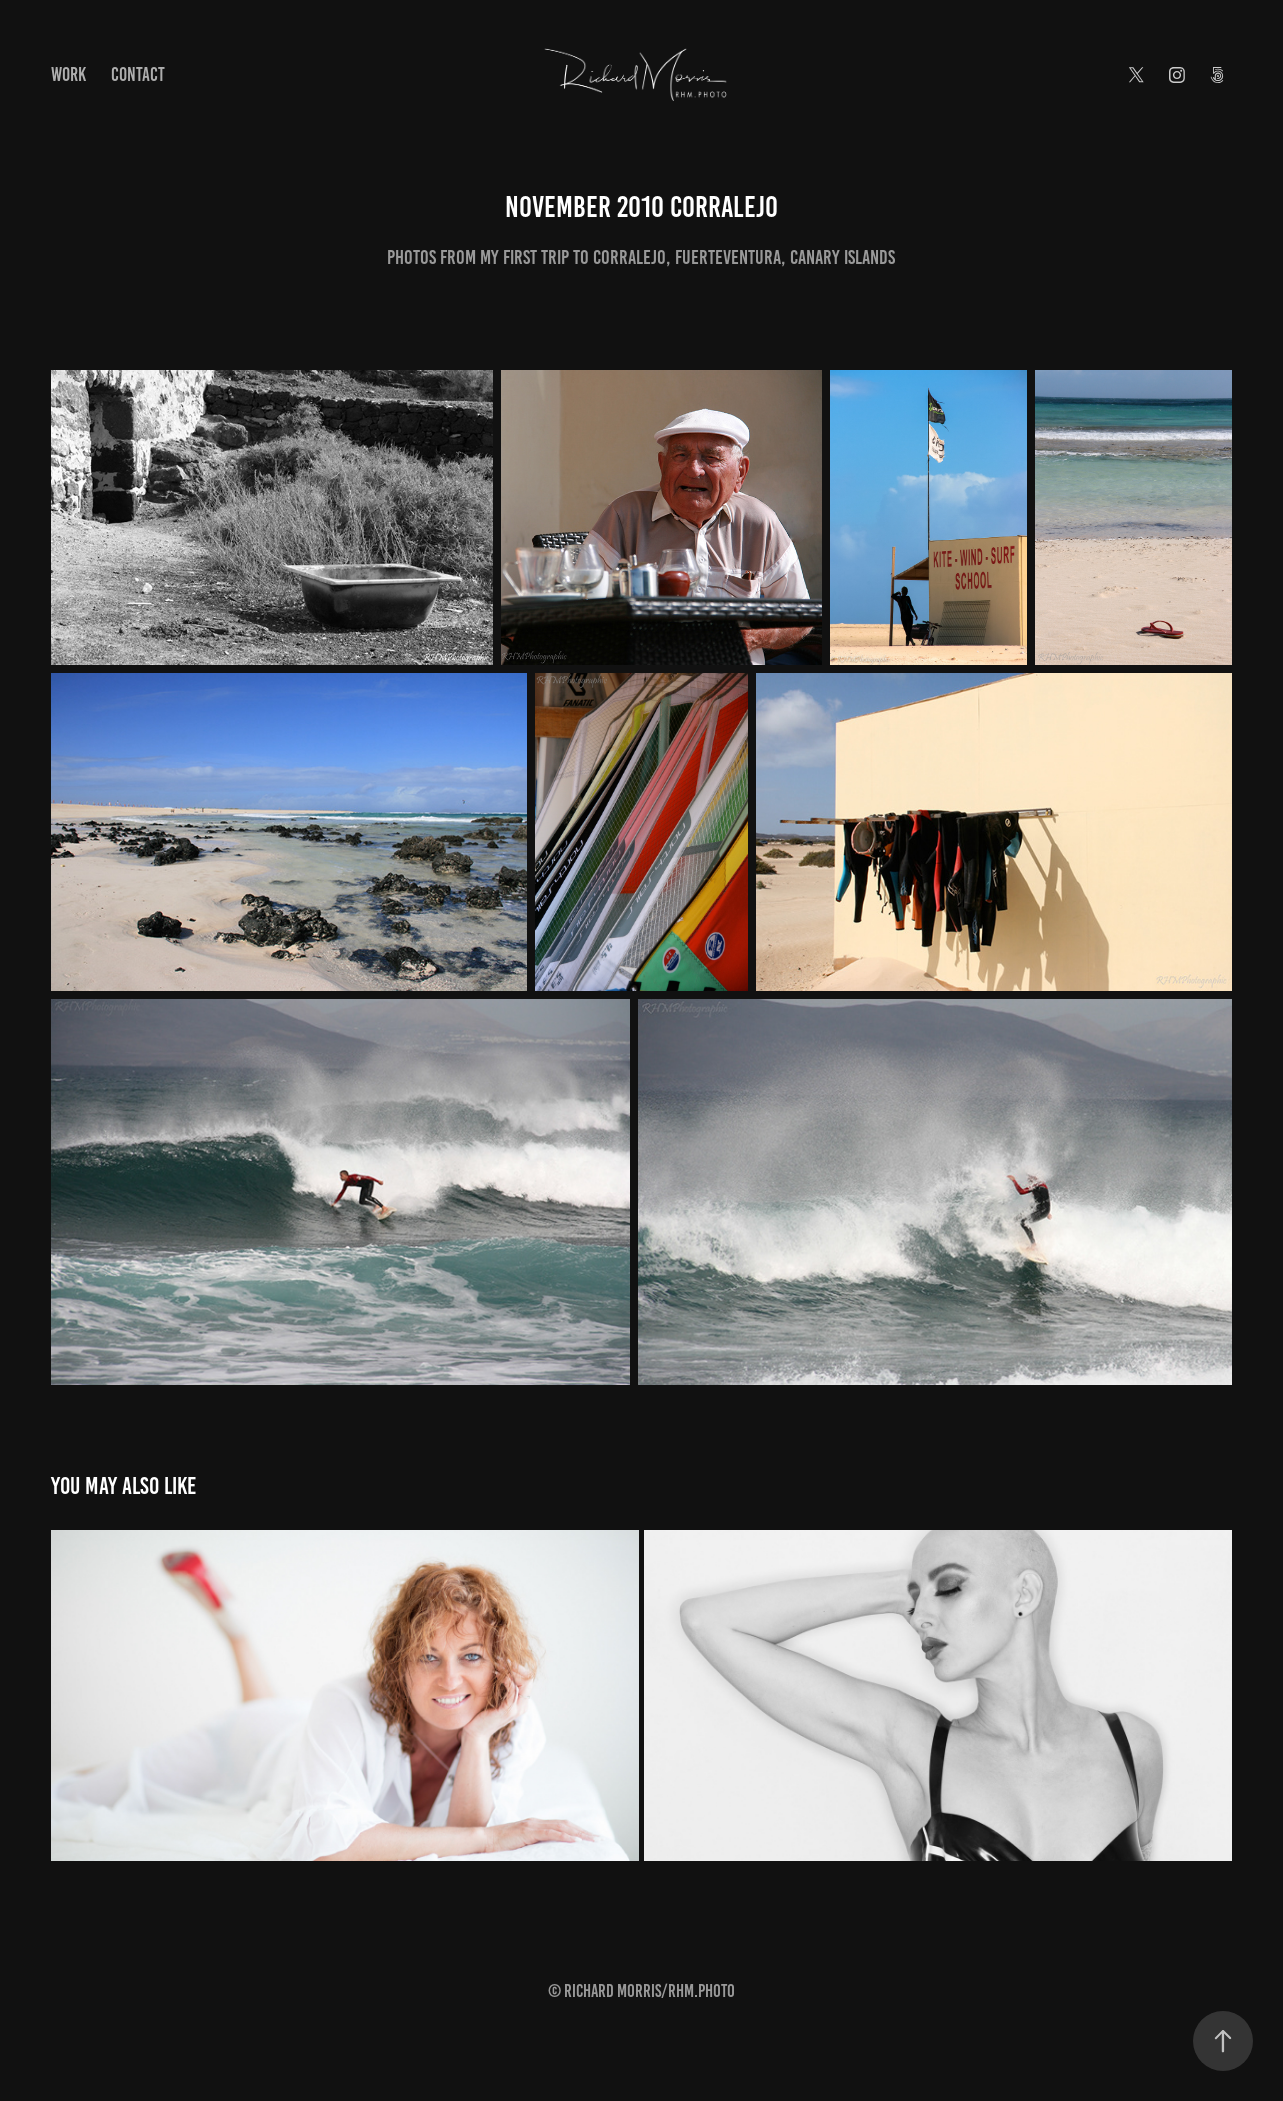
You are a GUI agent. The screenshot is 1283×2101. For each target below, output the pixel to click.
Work (68, 74)
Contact (138, 74)
